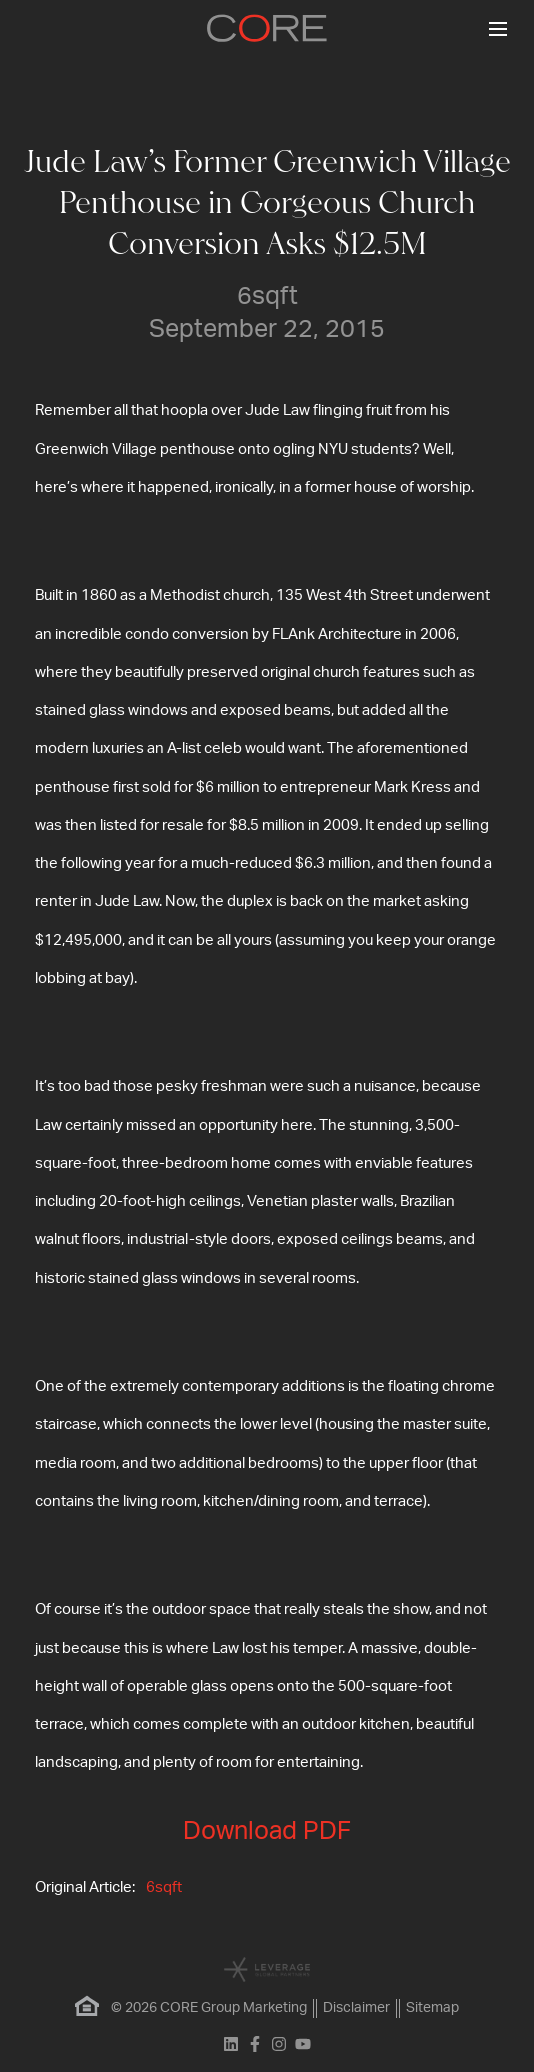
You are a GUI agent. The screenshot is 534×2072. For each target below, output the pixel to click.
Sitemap (432, 2008)
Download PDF (267, 1831)
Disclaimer (356, 2008)
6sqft (164, 1887)
